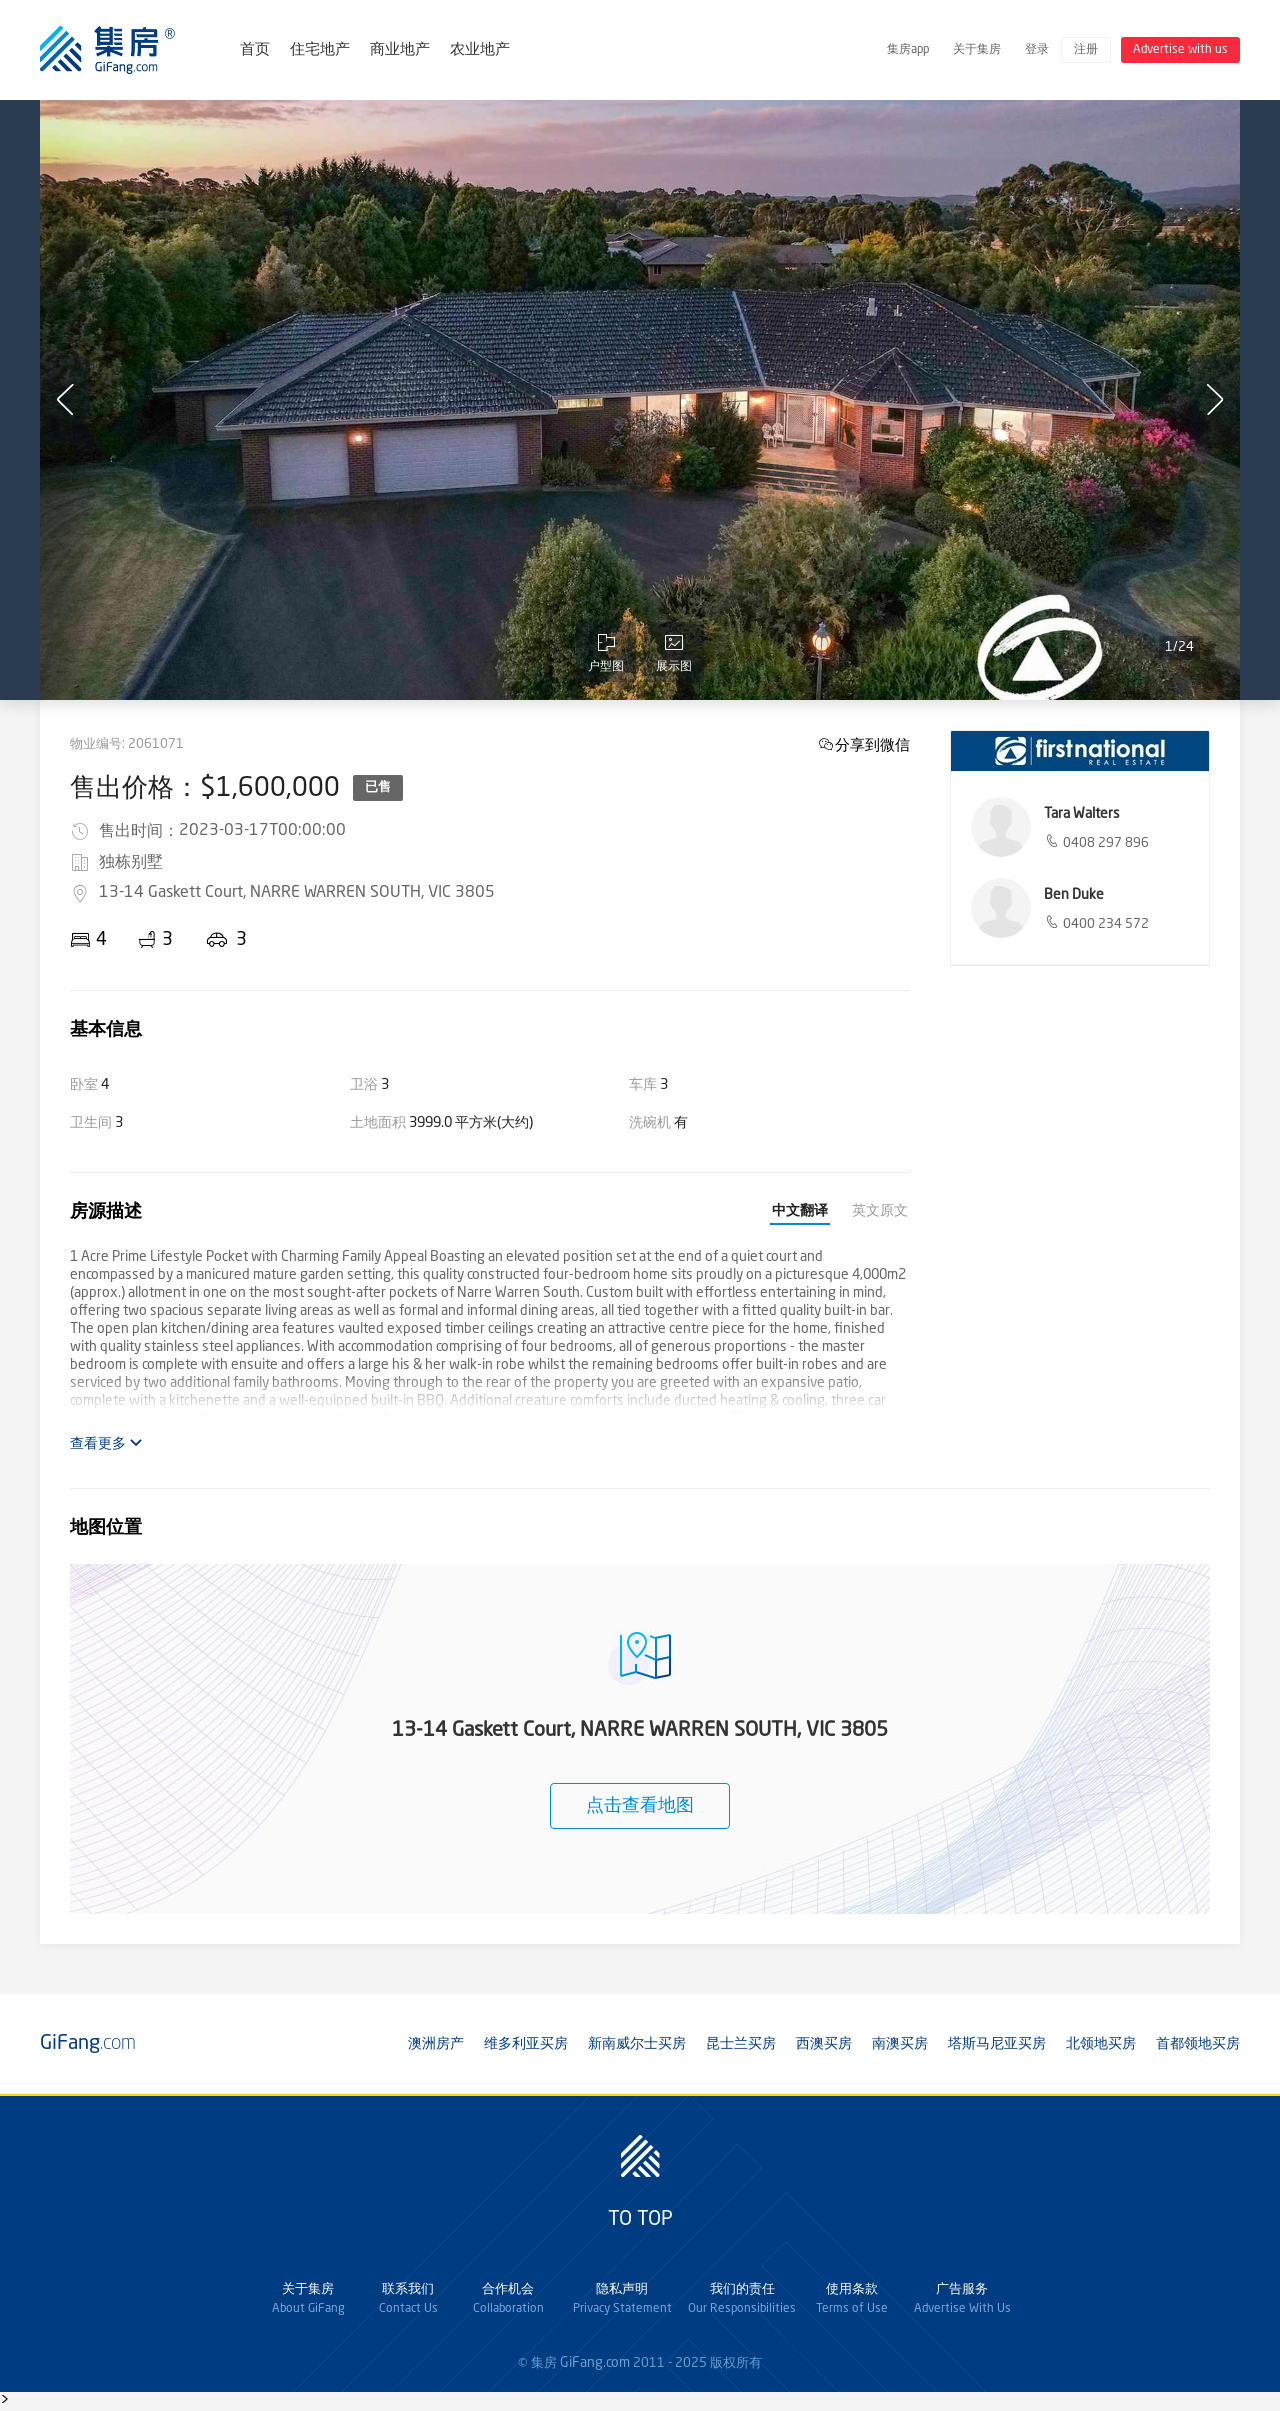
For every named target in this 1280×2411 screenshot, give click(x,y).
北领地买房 (1101, 2044)
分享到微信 (872, 744)
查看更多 (106, 1443)
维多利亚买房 (526, 2044)
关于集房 (977, 50)
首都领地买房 (1198, 2044)
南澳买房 (900, 2044)
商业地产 (400, 50)
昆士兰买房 (741, 2044)
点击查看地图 (640, 1806)
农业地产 (480, 50)
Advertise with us (1180, 50)
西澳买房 (824, 2044)
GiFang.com (595, 2363)
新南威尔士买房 (637, 2044)
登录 (1037, 50)
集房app (908, 50)
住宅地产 (320, 50)
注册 (1086, 50)
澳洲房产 (436, 2044)
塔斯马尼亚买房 (997, 2044)
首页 (255, 50)
